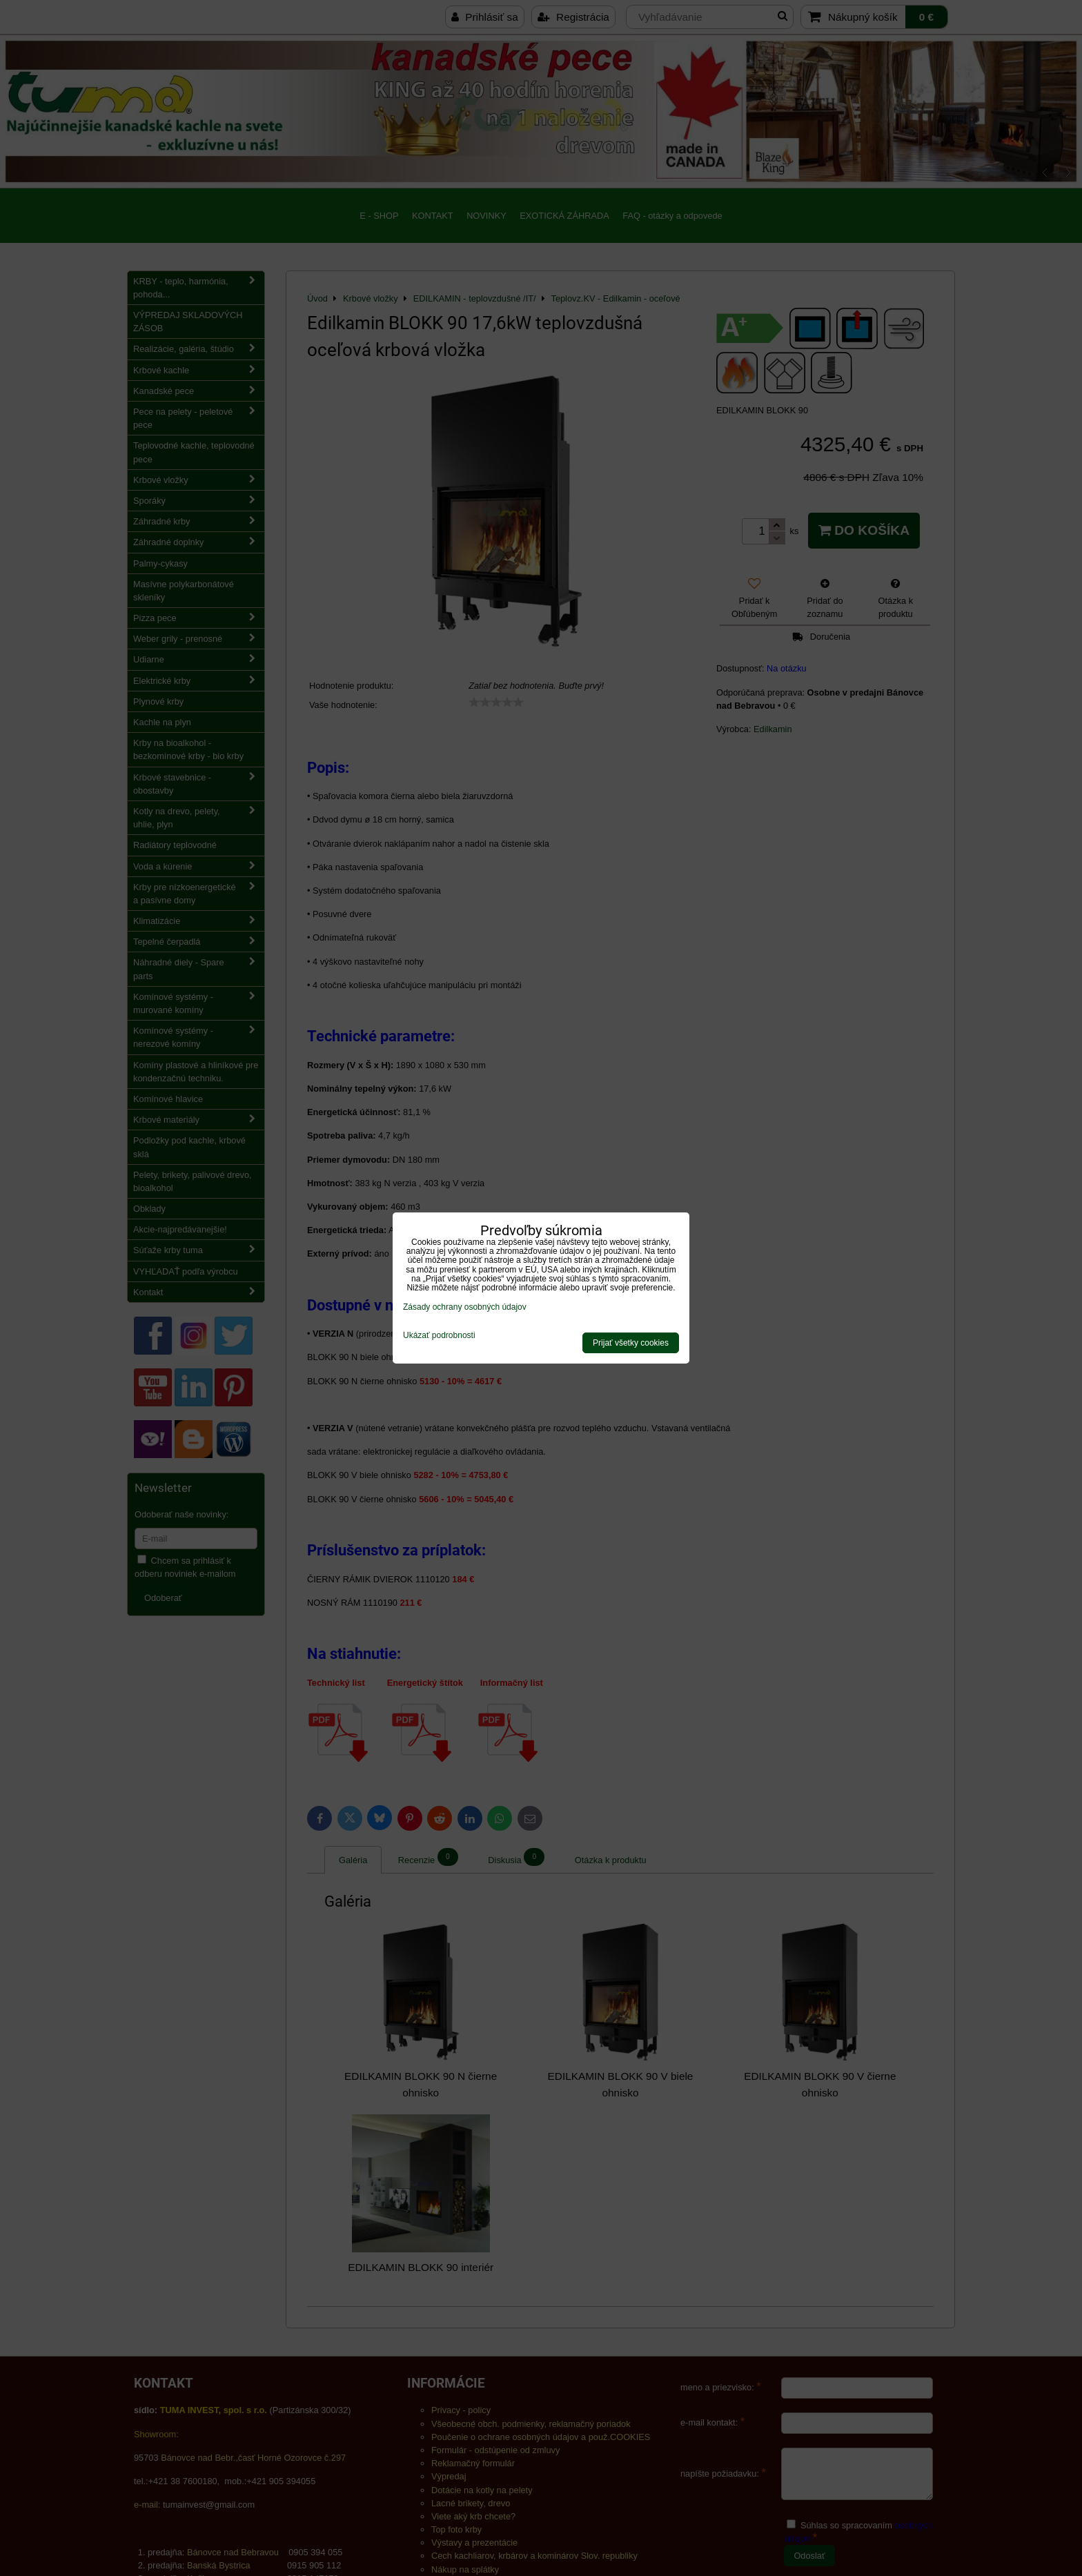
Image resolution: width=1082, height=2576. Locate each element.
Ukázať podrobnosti (439, 1335)
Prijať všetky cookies (631, 1343)
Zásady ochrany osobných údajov (465, 1307)
